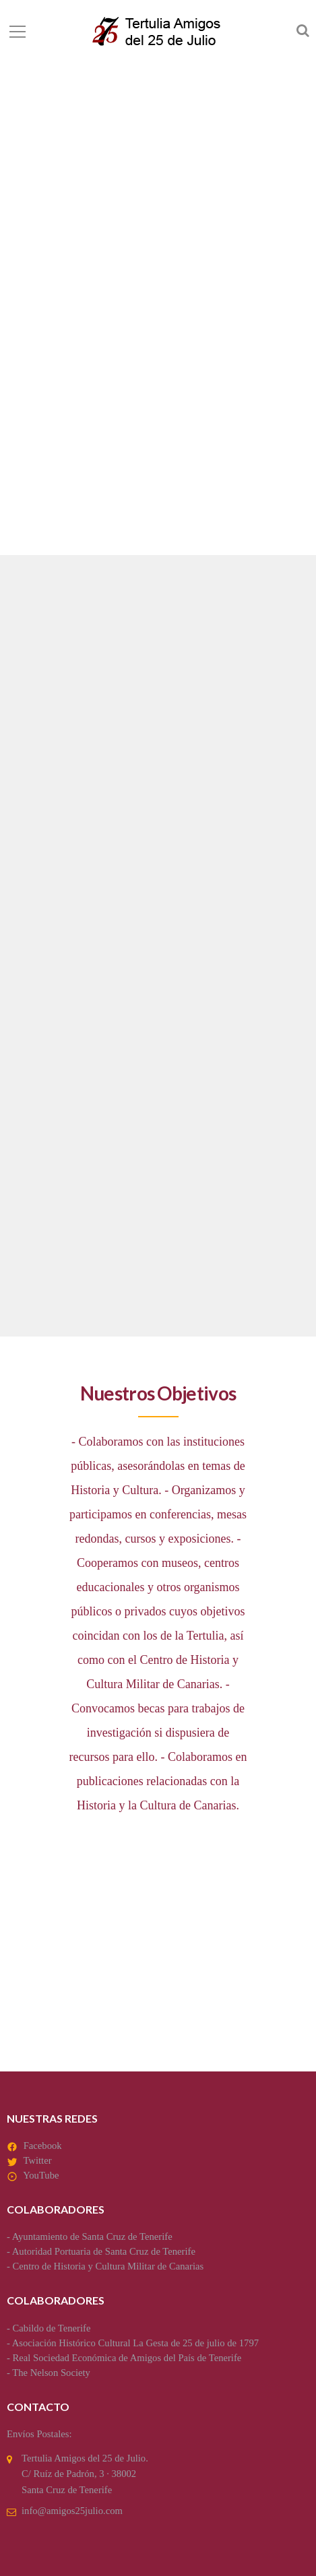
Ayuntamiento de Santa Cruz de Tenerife (92, 2236)
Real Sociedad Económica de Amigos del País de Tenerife (127, 2357)
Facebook (43, 2145)
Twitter (37, 2160)
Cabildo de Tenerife (52, 2328)
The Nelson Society (51, 2372)
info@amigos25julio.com (72, 2510)
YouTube (41, 2175)
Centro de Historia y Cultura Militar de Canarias (108, 2266)
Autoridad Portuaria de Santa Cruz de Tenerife (103, 2251)
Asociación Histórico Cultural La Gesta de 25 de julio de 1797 (135, 2343)
